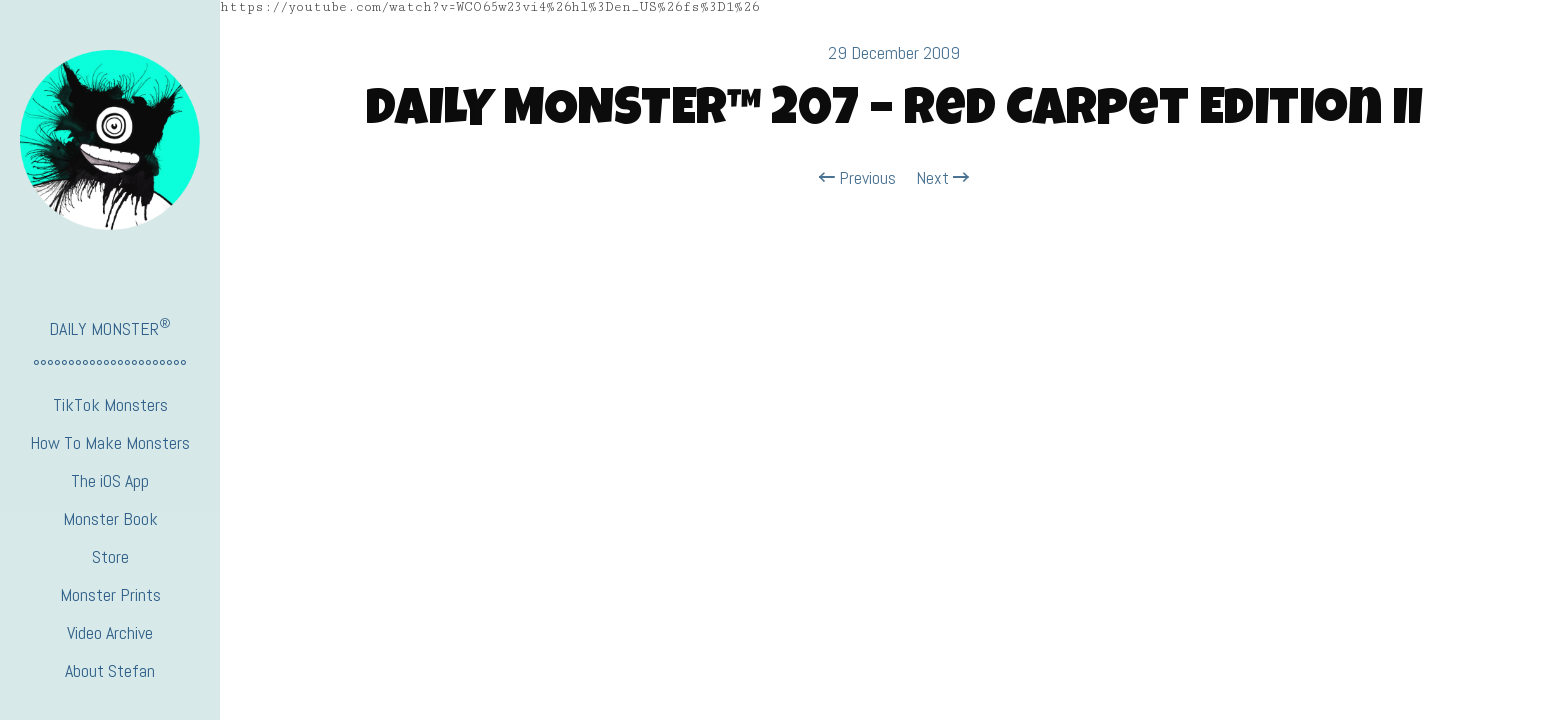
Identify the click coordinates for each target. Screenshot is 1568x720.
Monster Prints (110, 594)
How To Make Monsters (110, 442)
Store (110, 556)
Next (942, 178)
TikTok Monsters (110, 404)
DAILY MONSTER (110, 327)
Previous (857, 178)
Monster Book (110, 518)
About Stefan (110, 670)
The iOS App (110, 480)
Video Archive (110, 632)
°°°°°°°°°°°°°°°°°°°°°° (110, 366)
